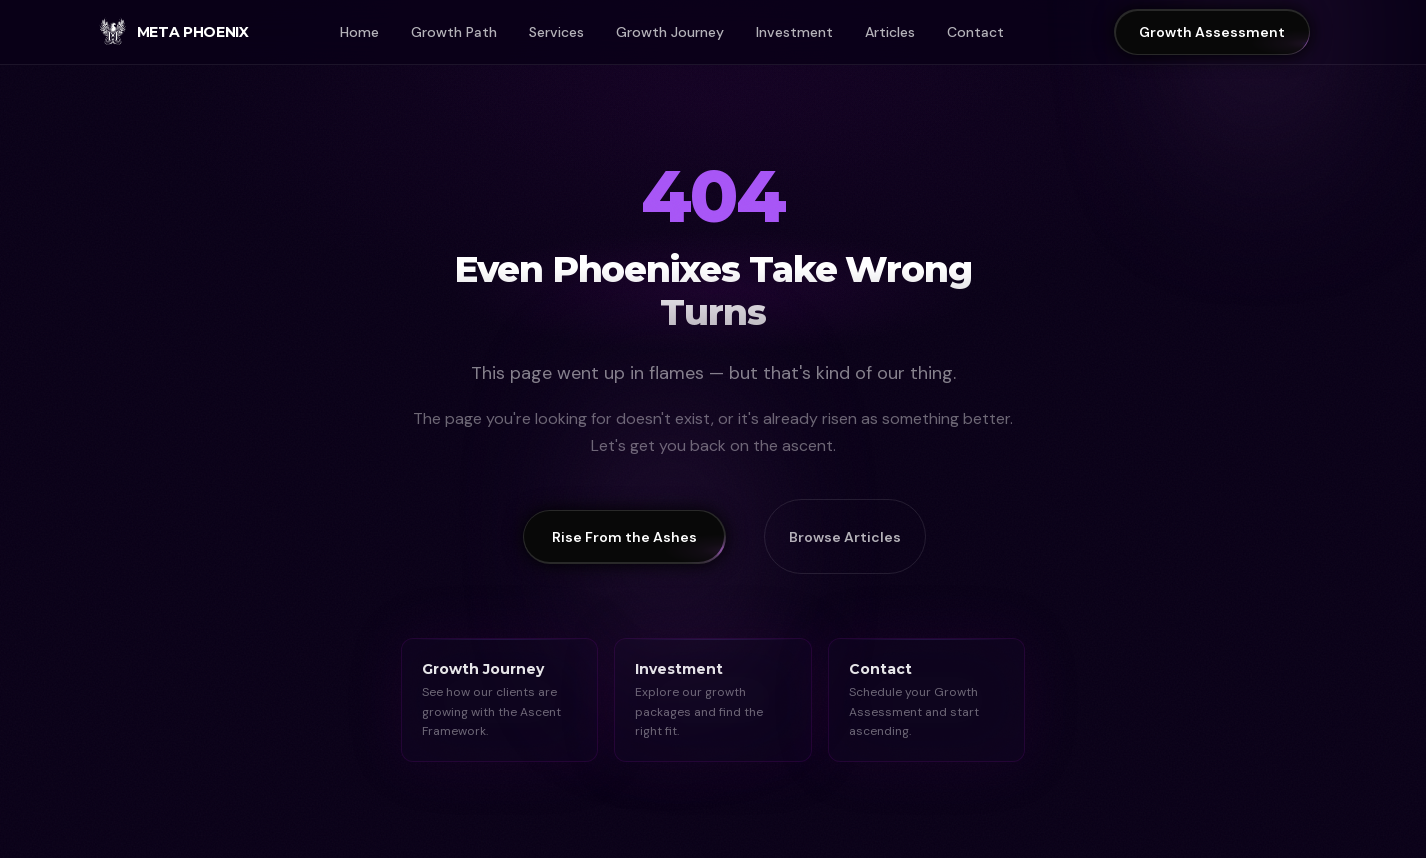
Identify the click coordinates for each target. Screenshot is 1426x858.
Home (359, 32)
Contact (975, 32)
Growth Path (454, 32)
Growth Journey (670, 32)
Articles (890, 32)
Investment (794, 32)
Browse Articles (845, 537)
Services (556, 32)
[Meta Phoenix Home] (173, 32)
